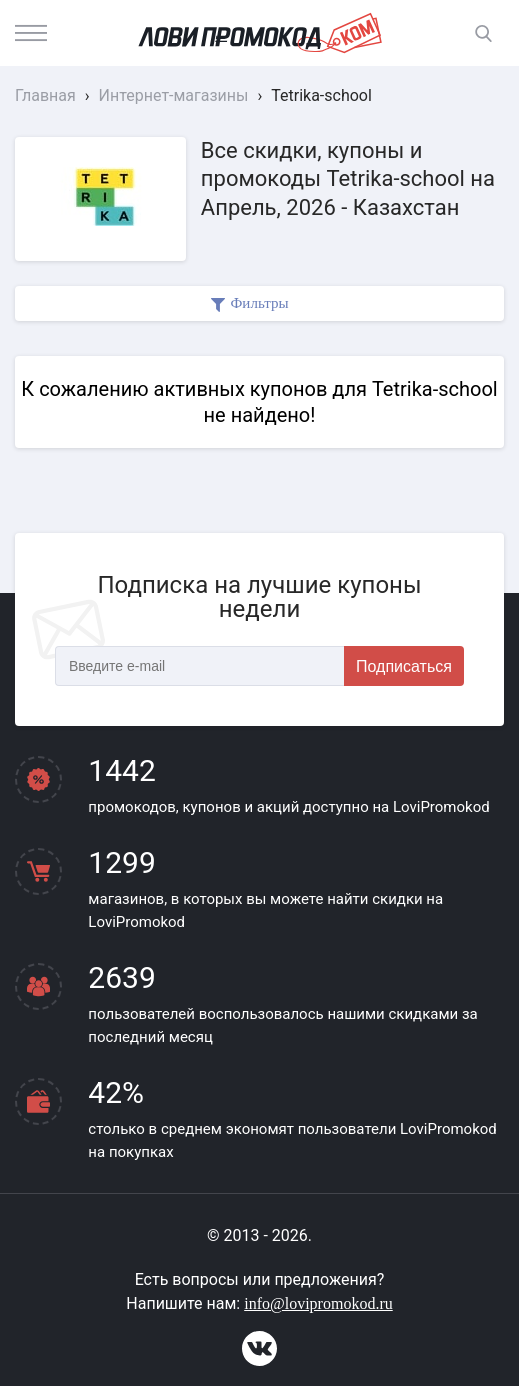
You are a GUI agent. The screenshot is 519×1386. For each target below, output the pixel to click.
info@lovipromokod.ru (318, 1303)
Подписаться (404, 666)
